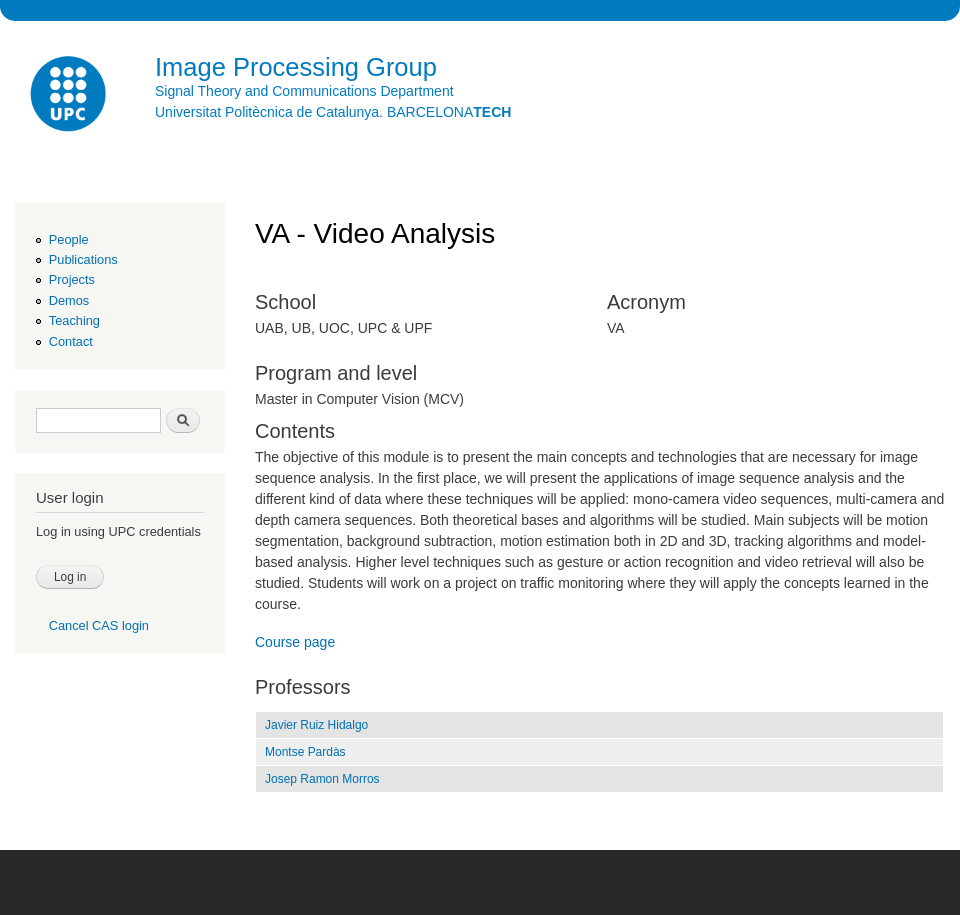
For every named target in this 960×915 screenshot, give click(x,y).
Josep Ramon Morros (322, 779)
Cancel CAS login (99, 625)
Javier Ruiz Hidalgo (316, 725)
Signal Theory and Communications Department (304, 91)
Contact (71, 341)
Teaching (74, 320)
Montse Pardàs (305, 752)
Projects (72, 279)
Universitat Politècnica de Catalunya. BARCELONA (333, 112)
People (69, 239)
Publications (83, 259)
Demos (69, 300)
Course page (295, 642)
